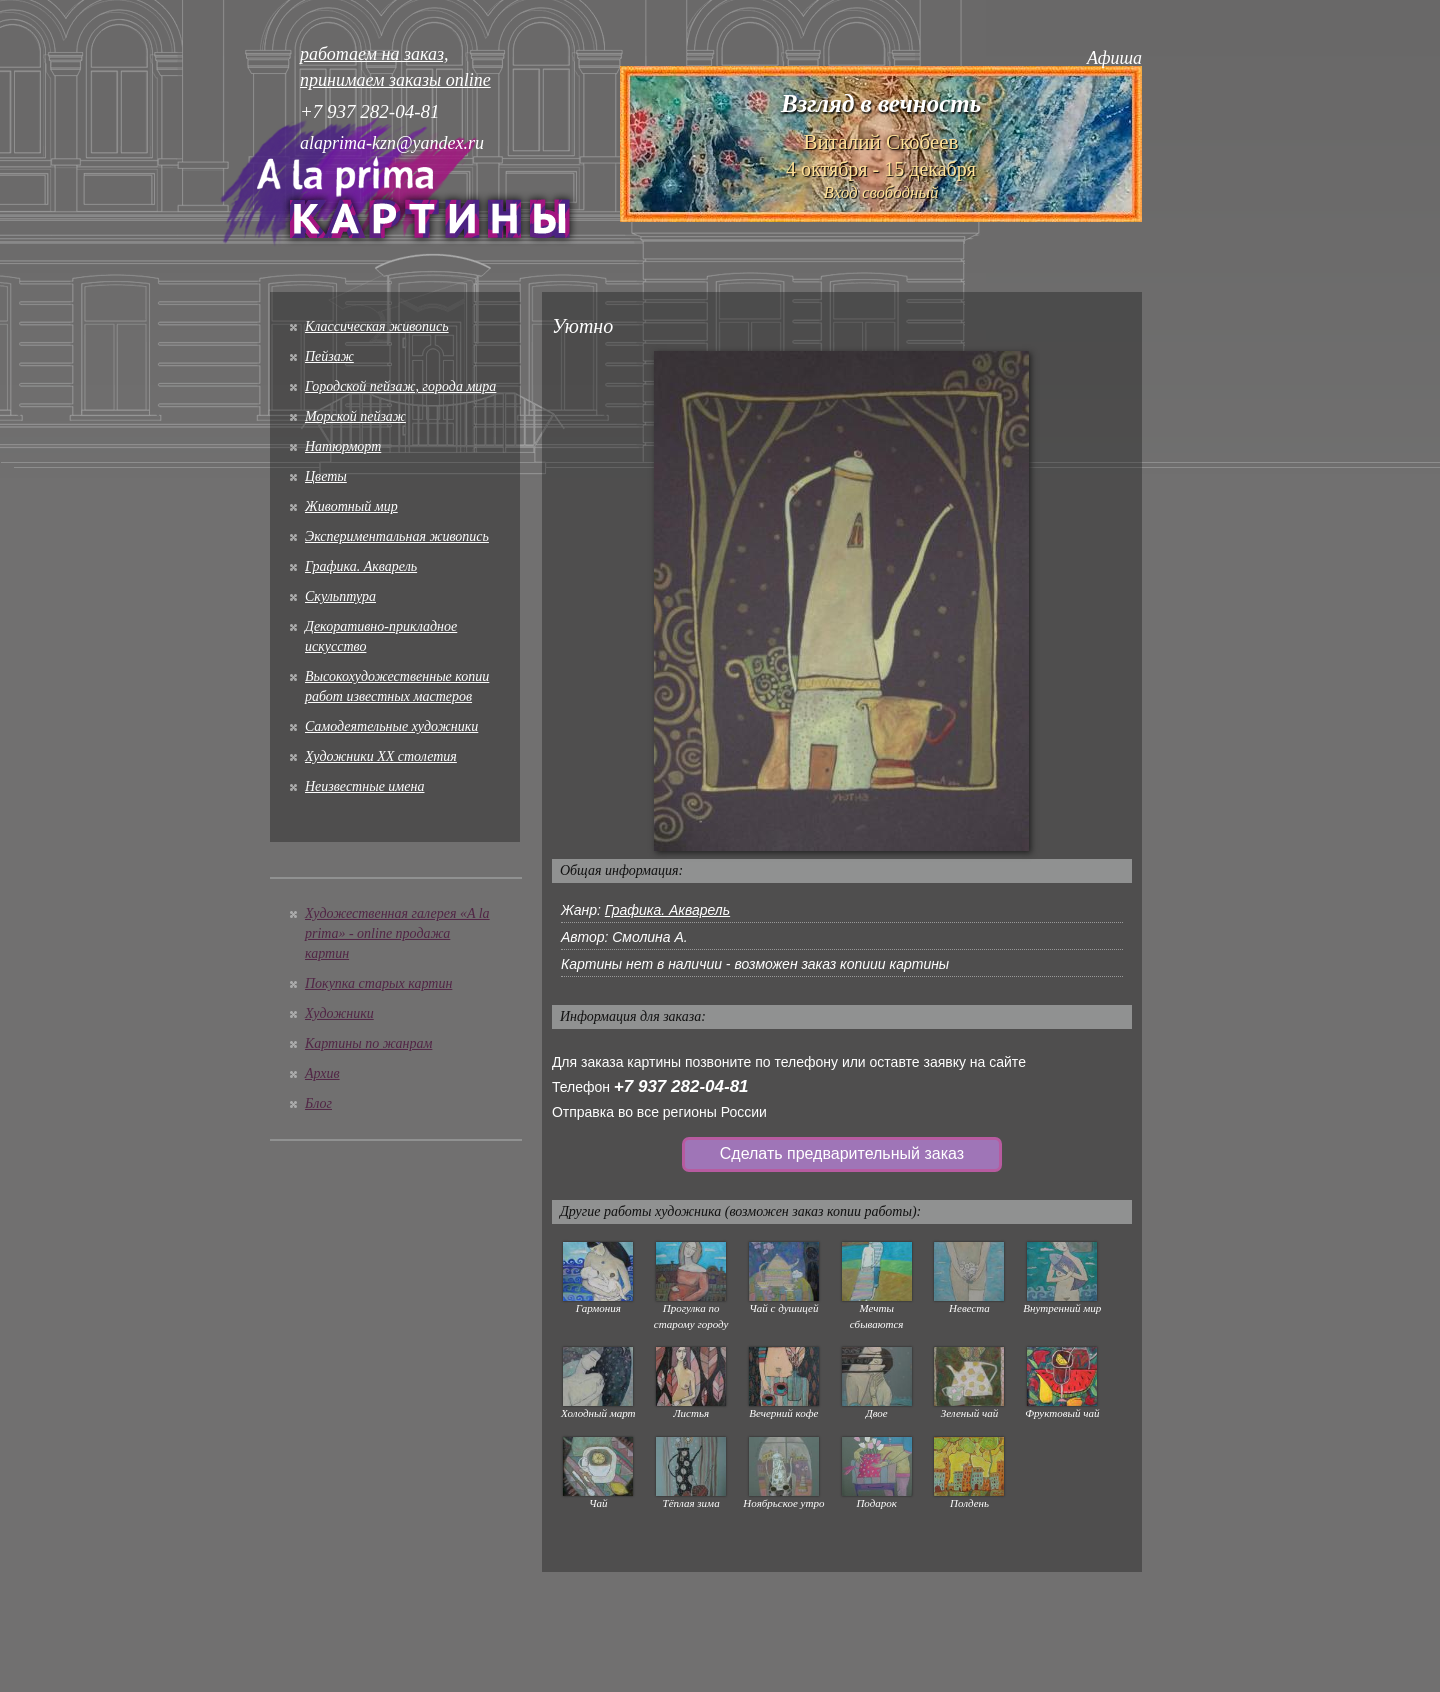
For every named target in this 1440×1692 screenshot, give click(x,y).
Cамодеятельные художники (391, 726)
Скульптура (340, 596)
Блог (318, 1103)
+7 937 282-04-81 (681, 1086)
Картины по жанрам (368, 1043)
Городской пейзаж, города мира (400, 386)
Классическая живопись (377, 326)
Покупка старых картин (378, 983)
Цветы (326, 476)
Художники (339, 1013)
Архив (322, 1073)
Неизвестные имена (364, 786)
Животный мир (351, 506)
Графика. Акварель (361, 566)
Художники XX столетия (381, 756)
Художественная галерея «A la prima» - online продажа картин (397, 933)
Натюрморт (343, 446)
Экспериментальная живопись (397, 536)
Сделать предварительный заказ (842, 1153)
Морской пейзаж (355, 416)
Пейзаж (329, 356)
